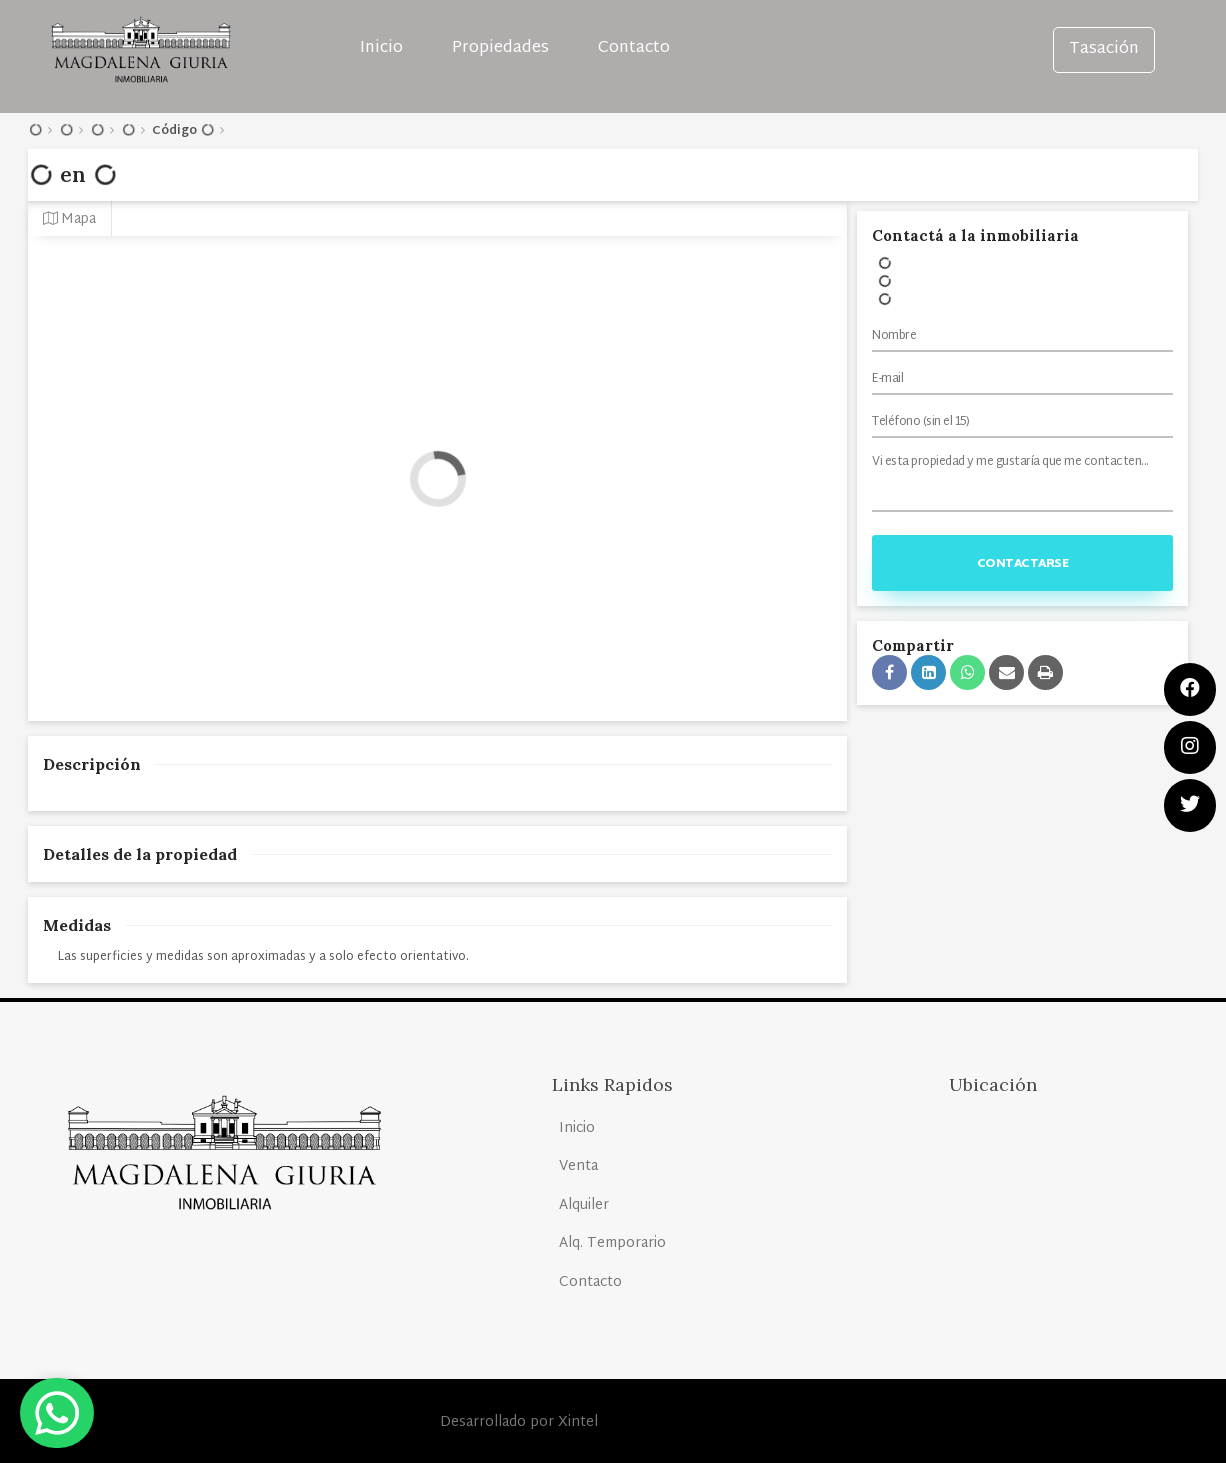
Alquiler (584, 1205)
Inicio (381, 48)
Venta (578, 1166)
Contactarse (1023, 564)
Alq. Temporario (612, 1243)
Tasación (1104, 49)
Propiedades (500, 48)
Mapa (69, 219)
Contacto (634, 48)
